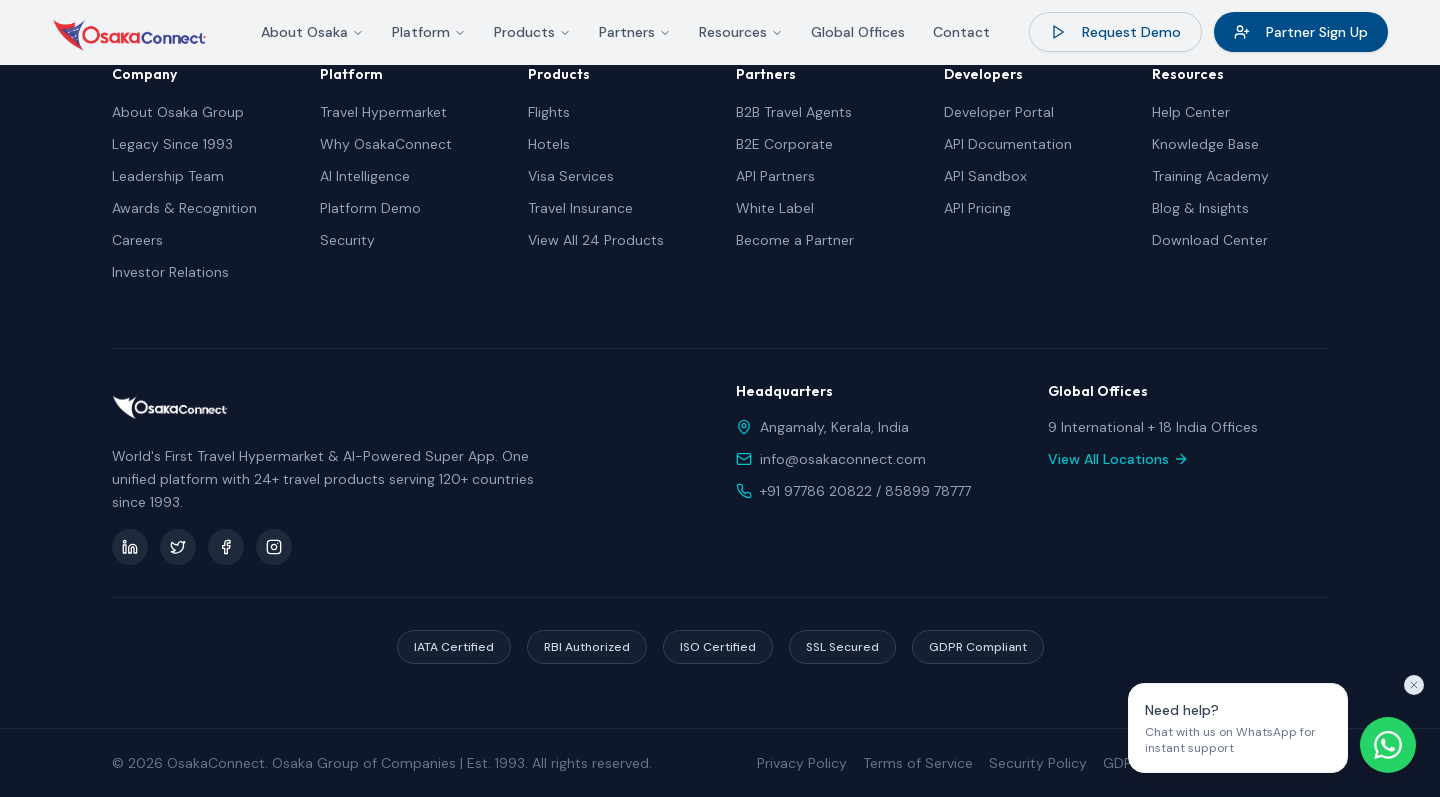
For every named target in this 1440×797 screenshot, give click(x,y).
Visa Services (571, 176)
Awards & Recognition (184, 208)
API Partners (775, 176)
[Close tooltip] (1414, 685)
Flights (549, 112)
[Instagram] (274, 547)
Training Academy (1210, 176)
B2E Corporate (784, 144)
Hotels (549, 144)
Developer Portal (999, 112)
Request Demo (1115, 32)
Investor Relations (170, 272)
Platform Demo (370, 208)
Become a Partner (795, 240)
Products (532, 32)
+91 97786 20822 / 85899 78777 (865, 491)
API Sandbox (985, 176)
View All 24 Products (596, 240)
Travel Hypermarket (383, 112)
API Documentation (1008, 144)
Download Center (1210, 240)
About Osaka (312, 32)
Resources (741, 32)
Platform (429, 32)
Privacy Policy (802, 763)
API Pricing (977, 208)
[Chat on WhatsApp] (1388, 745)
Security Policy (1038, 763)
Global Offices (858, 32)
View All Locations (1118, 459)
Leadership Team (168, 176)
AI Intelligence (365, 176)
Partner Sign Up (1301, 32)
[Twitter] (178, 547)
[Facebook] (226, 547)
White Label (775, 208)
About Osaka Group (178, 112)
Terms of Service (918, 763)
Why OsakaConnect (386, 144)
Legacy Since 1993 (172, 144)
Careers (137, 240)
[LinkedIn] (130, 547)
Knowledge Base (1205, 144)
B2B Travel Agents (794, 112)
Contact (961, 32)
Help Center (1191, 112)
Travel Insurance (580, 208)
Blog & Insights (1200, 208)
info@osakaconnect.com (843, 459)
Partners (635, 32)
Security (347, 240)
